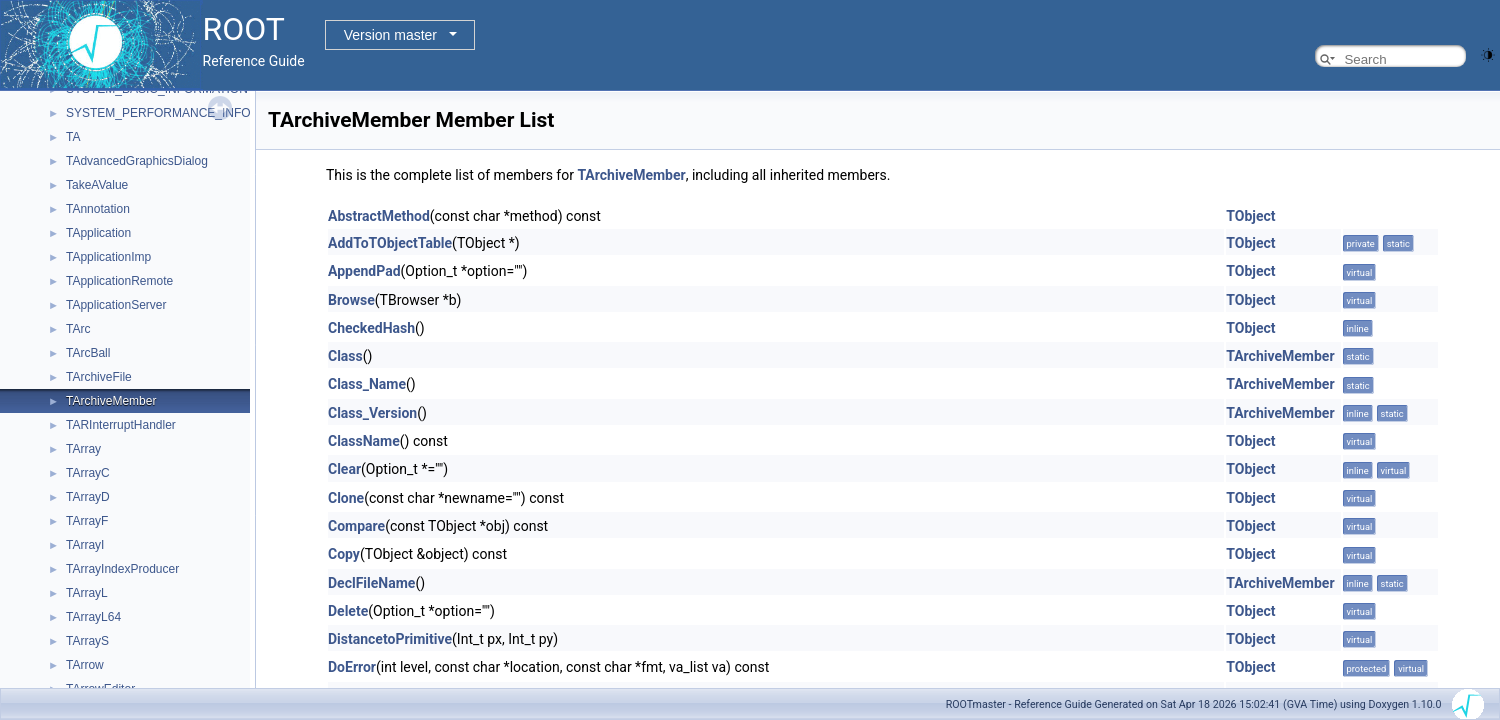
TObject (1250, 216)
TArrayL (87, 593)
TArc (78, 329)
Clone (346, 498)
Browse (351, 300)
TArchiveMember (111, 401)
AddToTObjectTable (390, 243)
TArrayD (88, 497)
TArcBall (88, 353)
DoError (352, 667)
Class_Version (372, 413)
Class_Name (367, 384)
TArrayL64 (93, 617)
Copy (344, 554)
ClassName (364, 441)
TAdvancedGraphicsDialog (137, 161)
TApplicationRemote (119, 281)
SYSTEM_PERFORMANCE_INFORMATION (185, 113)
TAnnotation (98, 209)
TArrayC (88, 473)
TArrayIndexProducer (122, 569)
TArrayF (87, 521)
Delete (348, 611)
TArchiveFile (99, 377)
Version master (390, 35)
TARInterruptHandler (121, 425)
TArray (83, 449)
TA (73, 137)
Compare (356, 526)
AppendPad (364, 271)
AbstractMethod (379, 216)
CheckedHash (371, 328)
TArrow (85, 665)
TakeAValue (97, 185)
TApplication (98, 233)
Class (345, 356)
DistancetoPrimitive (390, 639)
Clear (344, 469)
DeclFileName (371, 583)
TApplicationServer (116, 305)
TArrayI (85, 545)
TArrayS (87, 641)
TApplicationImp (108, 257)
